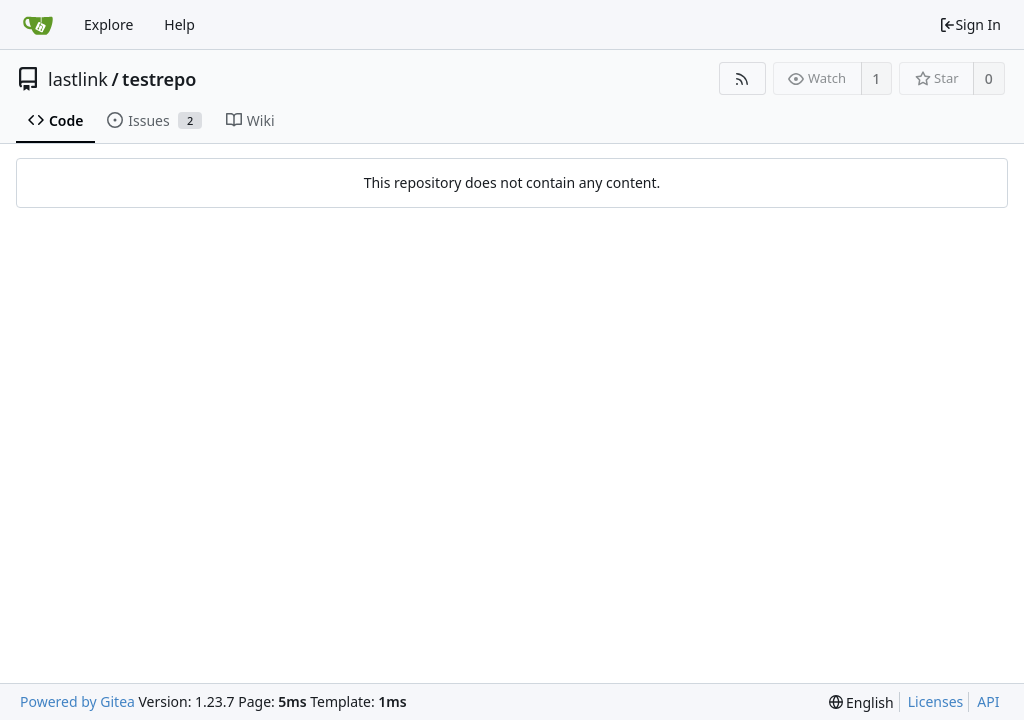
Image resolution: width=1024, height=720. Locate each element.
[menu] (861, 702)
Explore (108, 24)
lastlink (78, 79)
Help (179, 24)
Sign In (970, 24)
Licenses (936, 701)
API (988, 701)
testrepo (159, 79)
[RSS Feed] (742, 78)
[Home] (38, 25)
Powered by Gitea (77, 701)
